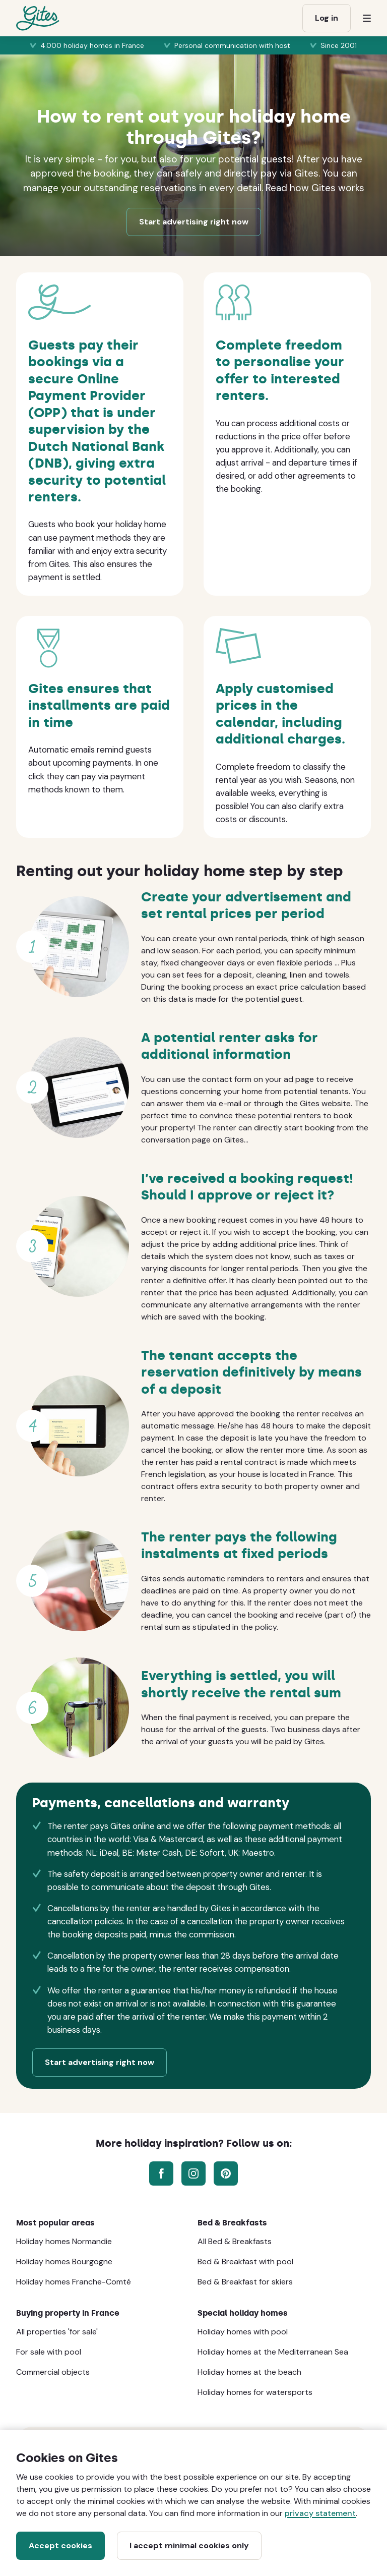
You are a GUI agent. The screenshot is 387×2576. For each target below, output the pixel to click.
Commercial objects (53, 2372)
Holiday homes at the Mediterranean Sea (273, 2351)
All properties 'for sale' (57, 2331)
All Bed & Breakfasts (235, 2241)
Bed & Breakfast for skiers (245, 2281)
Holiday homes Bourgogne (64, 2261)
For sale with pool (48, 2351)
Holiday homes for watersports (255, 2392)
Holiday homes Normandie (64, 2241)
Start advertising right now (193, 221)
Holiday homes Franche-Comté (73, 2281)
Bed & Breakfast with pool (245, 2261)
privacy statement (320, 2513)
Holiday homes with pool (243, 2331)
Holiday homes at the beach (249, 2372)
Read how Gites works (315, 188)
